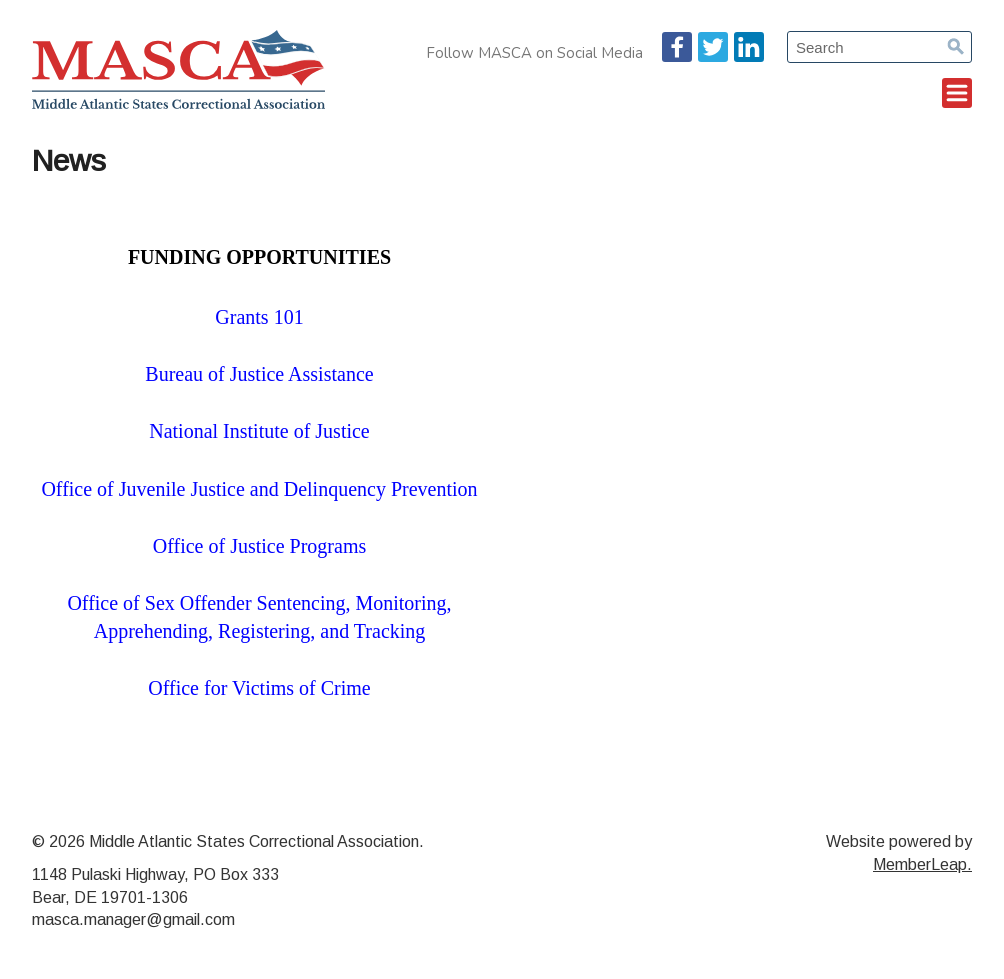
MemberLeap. (922, 864)
